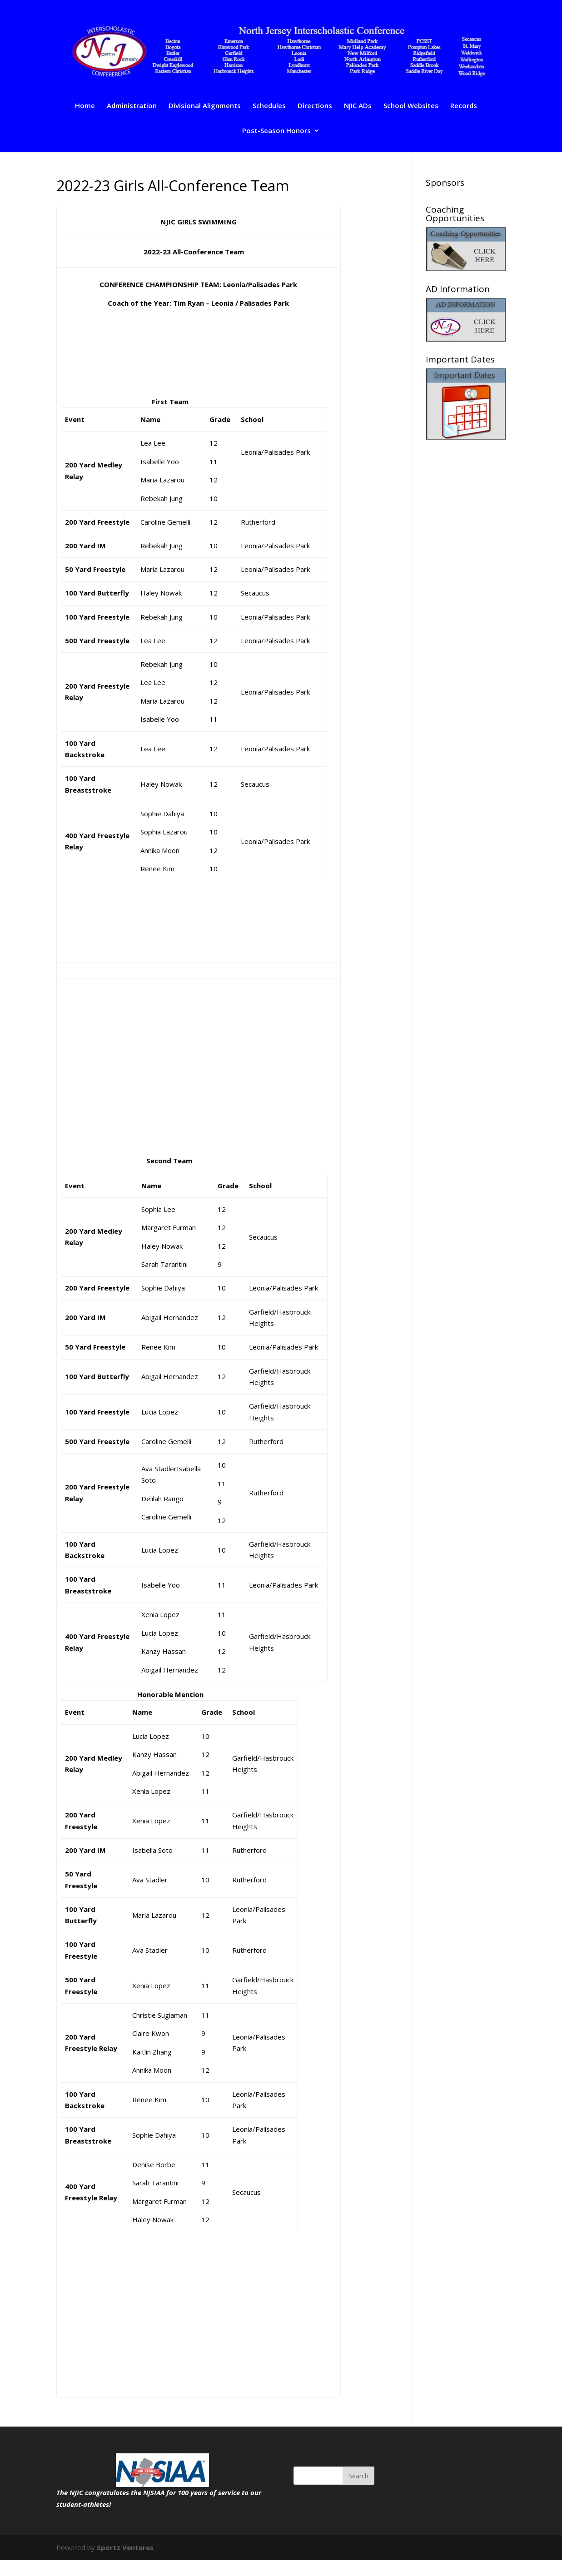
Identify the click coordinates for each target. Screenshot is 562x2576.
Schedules (269, 106)
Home (85, 106)
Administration (132, 106)
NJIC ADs (358, 106)
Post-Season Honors (276, 131)
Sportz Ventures (125, 2547)
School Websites (410, 106)
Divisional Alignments (205, 106)
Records (463, 106)
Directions (315, 106)
